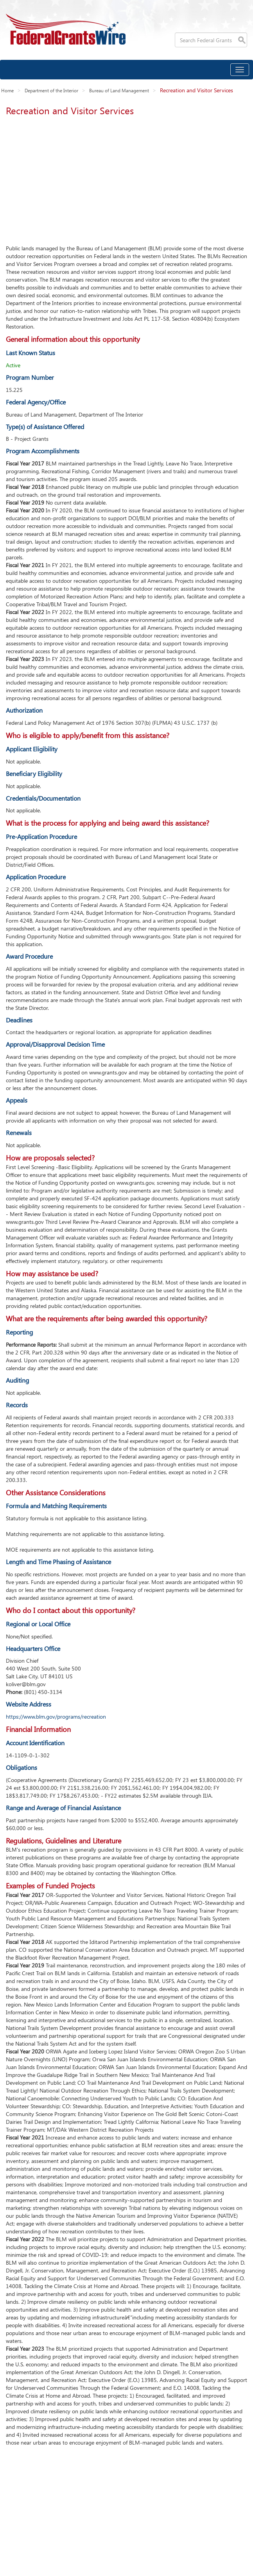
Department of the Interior (51, 90)
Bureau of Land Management (119, 90)
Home (7, 90)
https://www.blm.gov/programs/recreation (56, 1716)
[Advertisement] (126, 178)
